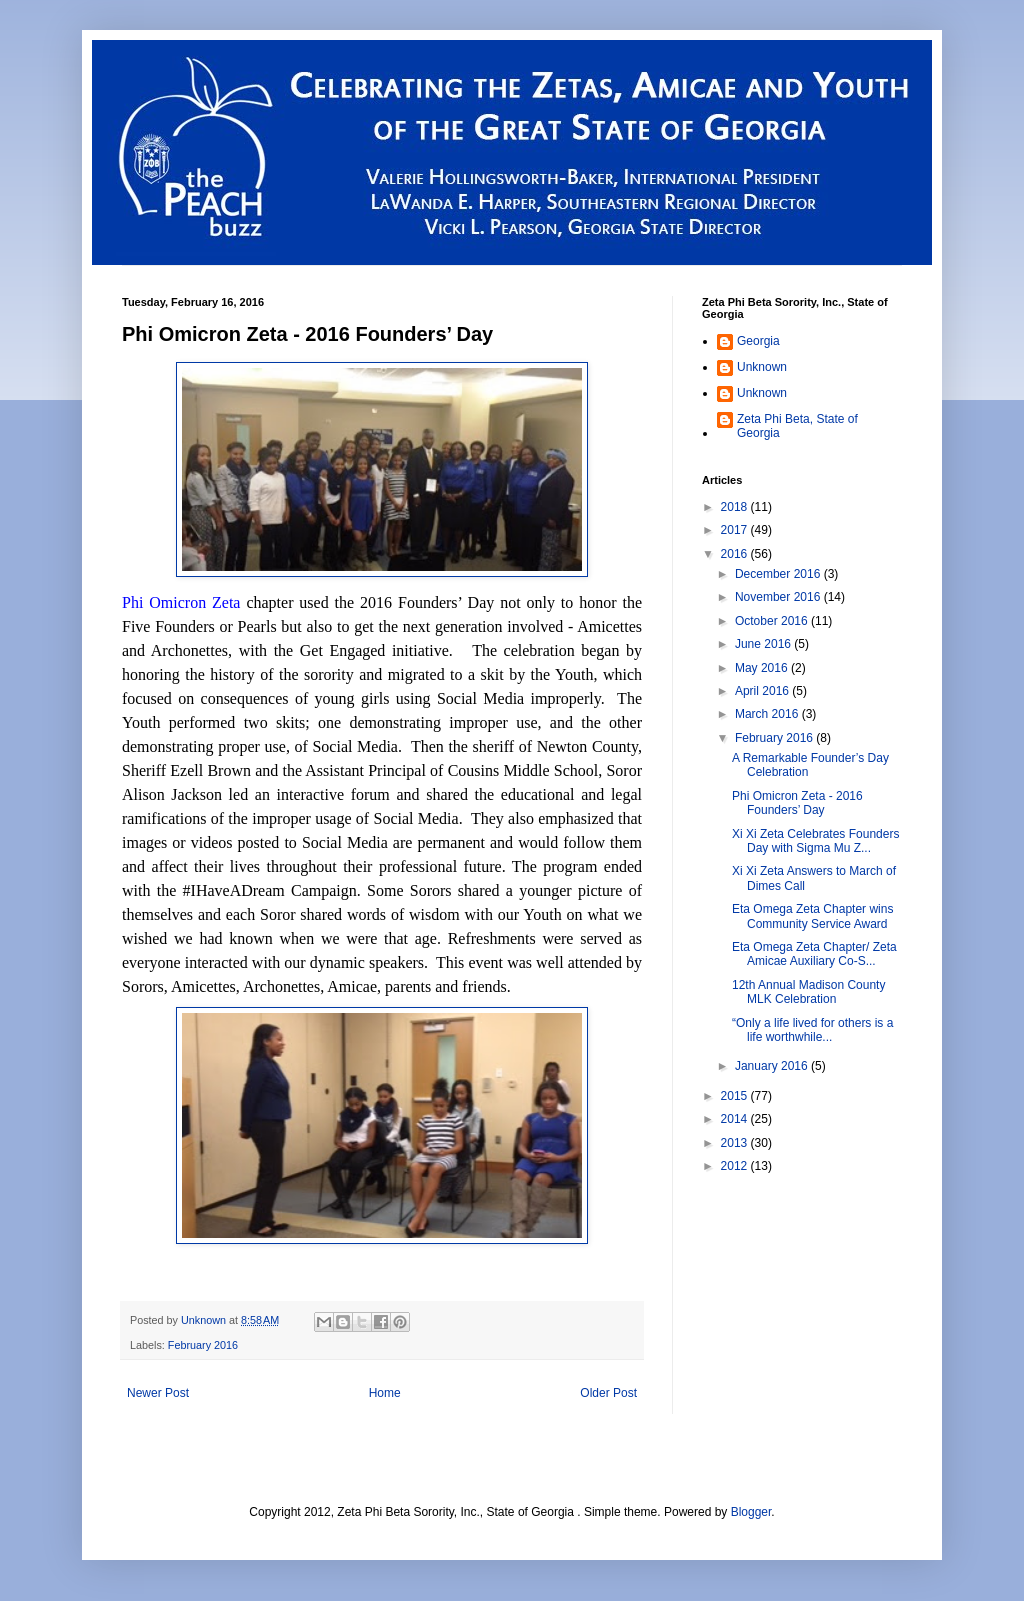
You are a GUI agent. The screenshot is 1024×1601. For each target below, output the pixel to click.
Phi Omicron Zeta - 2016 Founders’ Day (797, 803)
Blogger (751, 1512)
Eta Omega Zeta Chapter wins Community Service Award (812, 916)
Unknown (762, 367)
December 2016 (779, 574)
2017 (736, 530)
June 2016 (764, 644)
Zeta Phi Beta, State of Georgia (797, 426)
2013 (736, 1143)
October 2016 (773, 621)
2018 (736, 507)
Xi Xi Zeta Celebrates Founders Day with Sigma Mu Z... (815, 841)
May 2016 (763, 668)
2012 (736, 1166)
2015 (736, 1096)
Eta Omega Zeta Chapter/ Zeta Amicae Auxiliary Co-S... (814, 954)
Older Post (608, 1393)
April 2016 (763, 691)
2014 (736, 1119)
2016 (736, 554)
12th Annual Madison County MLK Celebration (808, 992)
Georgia (758, 341)
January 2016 (773, 1066)
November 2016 (779, 597)
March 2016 (768, 714)
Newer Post (158, 1393)
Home (385, 1393)
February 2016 (203, 1345)
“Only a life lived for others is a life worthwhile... (812, 1030)
